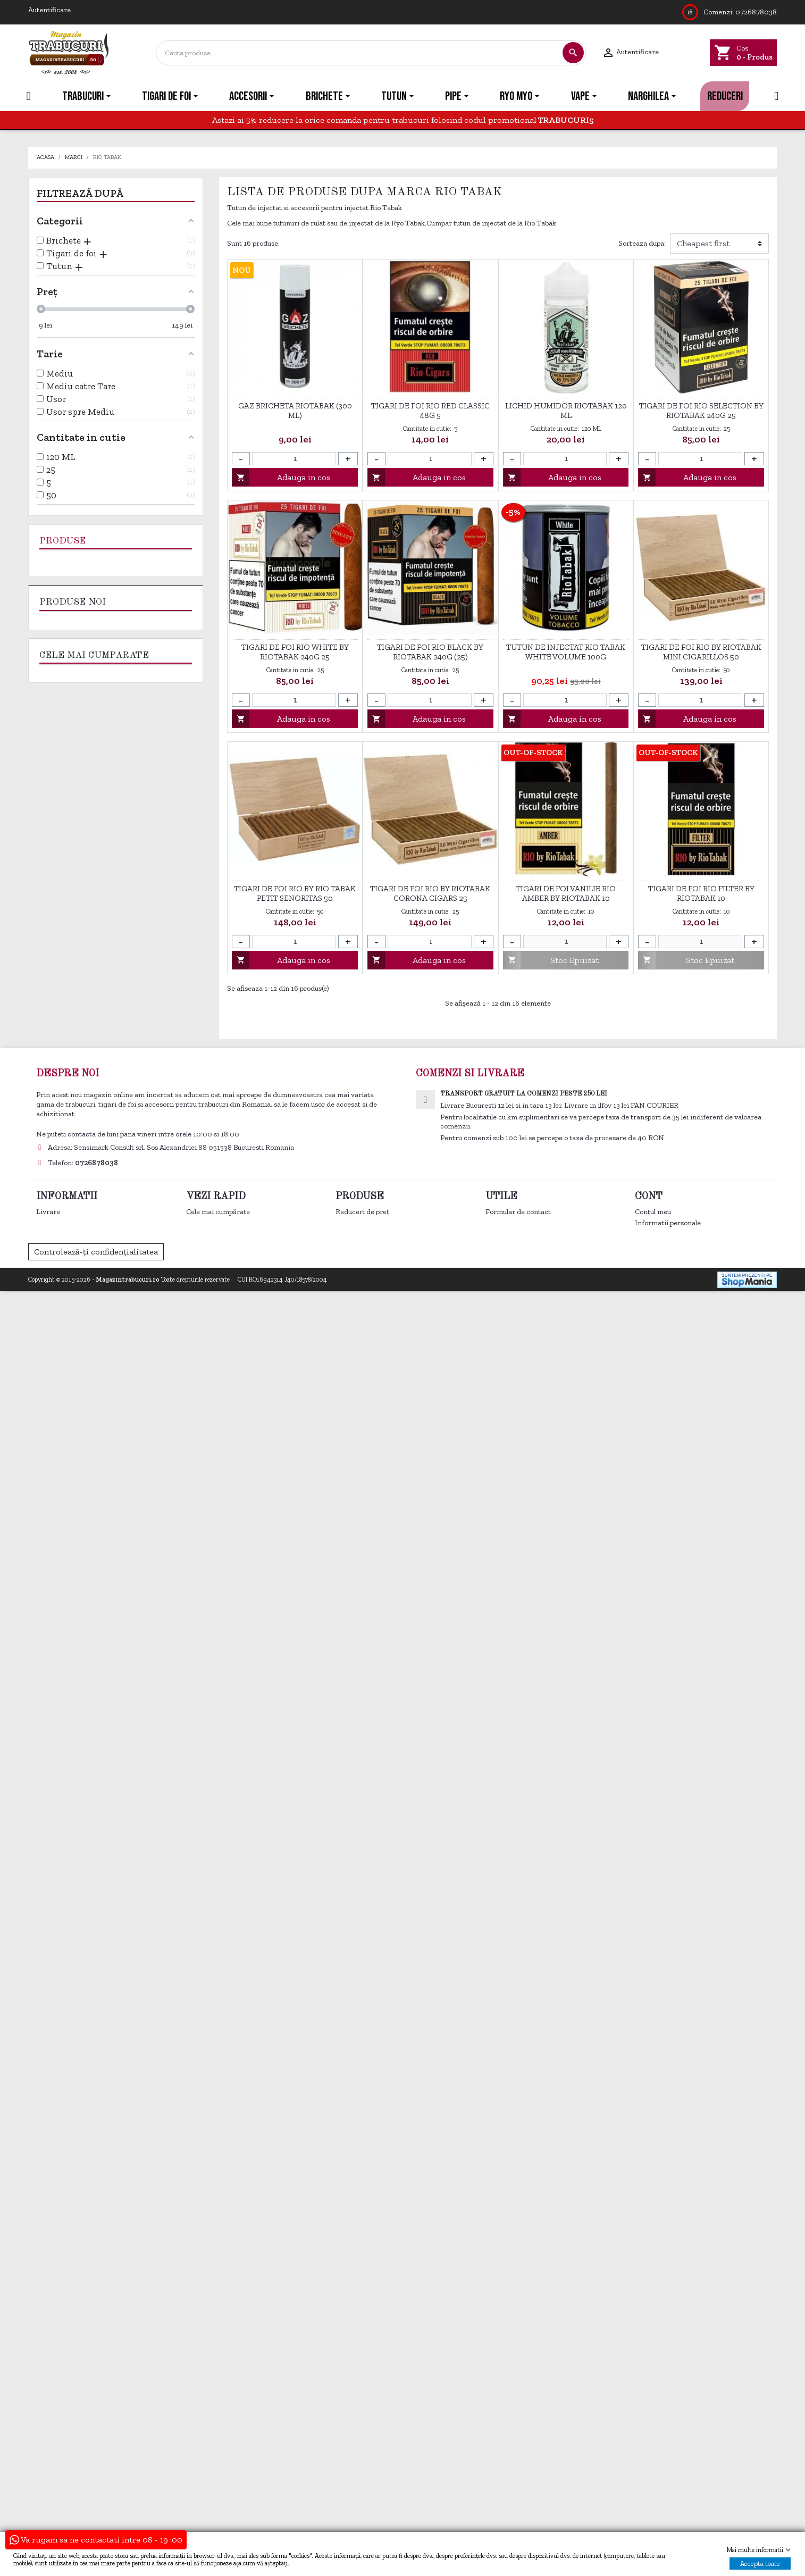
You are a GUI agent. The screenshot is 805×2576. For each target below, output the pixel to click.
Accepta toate (760, 2563)
